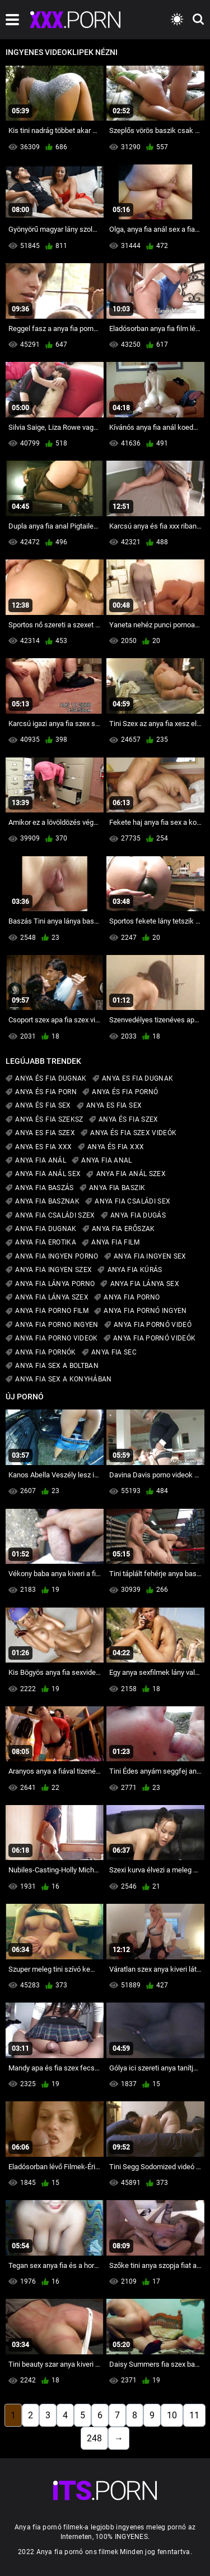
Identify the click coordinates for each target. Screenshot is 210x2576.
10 (172, 2415)
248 (94, 2438)
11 (194, 2415)
